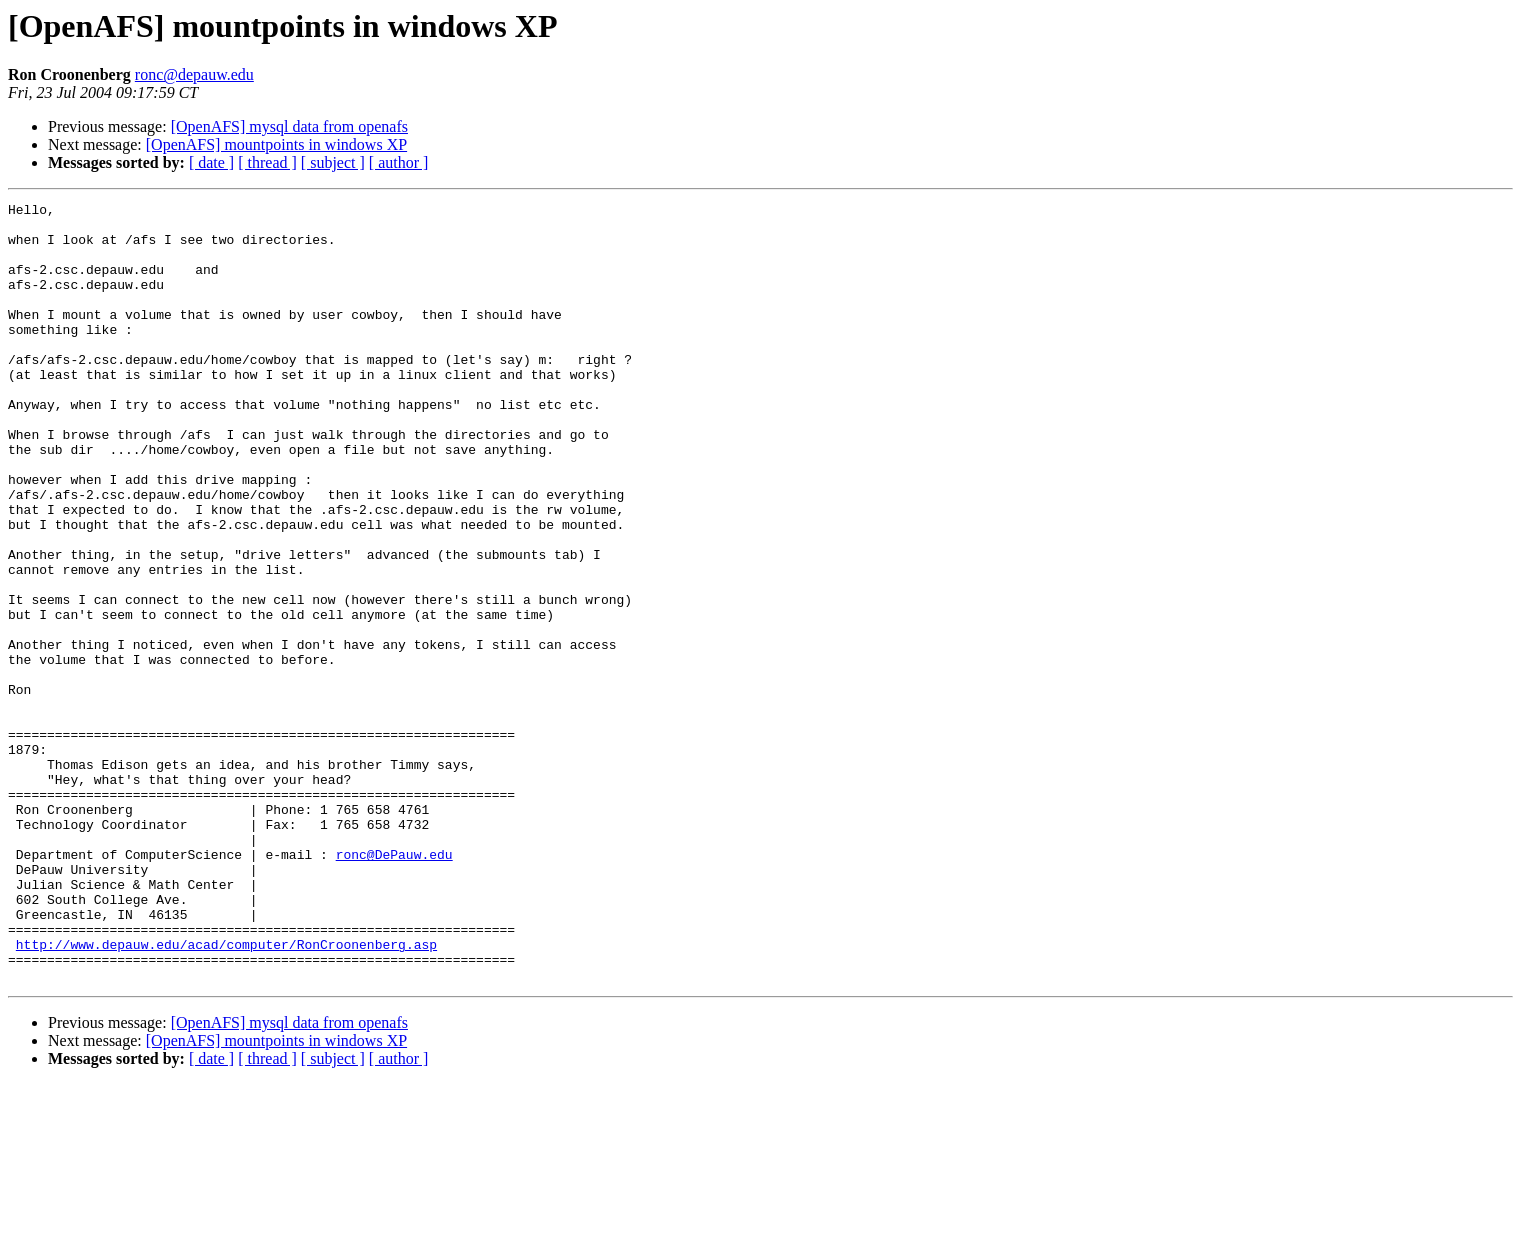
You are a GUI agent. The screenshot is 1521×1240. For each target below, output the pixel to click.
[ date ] (211, 162)
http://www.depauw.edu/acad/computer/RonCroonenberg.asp (226, 1094)
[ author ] (399, 162)
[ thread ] (267, 162)
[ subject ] (333, 162)
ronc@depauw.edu (194, 74)
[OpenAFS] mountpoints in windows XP (276, 144)
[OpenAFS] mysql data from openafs (289, 126)
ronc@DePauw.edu (394, 986)
